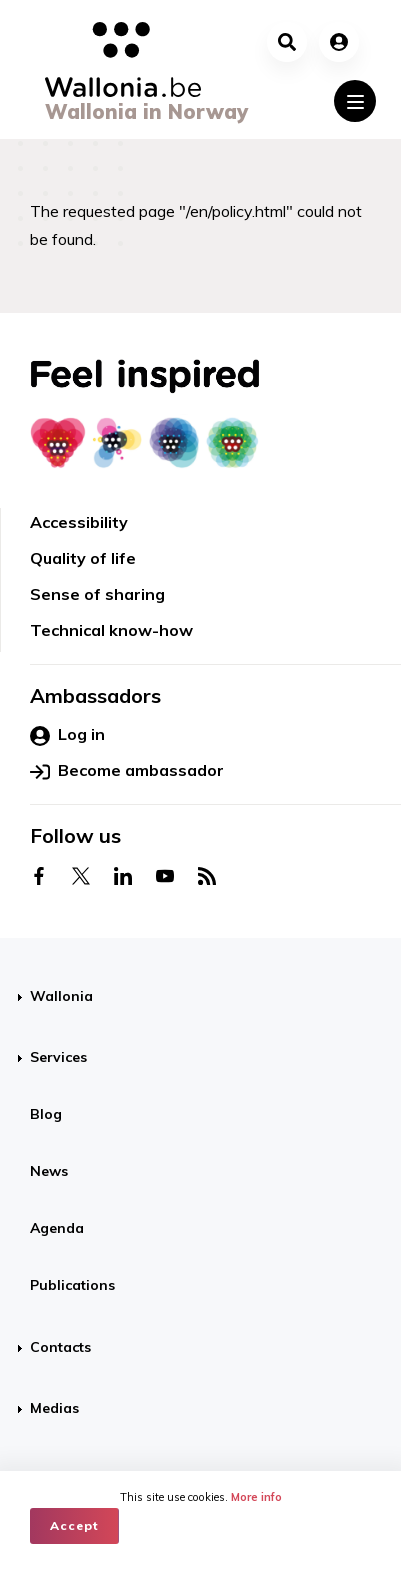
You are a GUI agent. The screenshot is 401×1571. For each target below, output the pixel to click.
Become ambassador (127, 771)
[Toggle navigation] (355, 101)
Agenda (57, 1228)
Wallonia (61, 996)
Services (58, 1057)
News (49, 1171)
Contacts (60, 1347)
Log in (67, 735)
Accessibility (79, 522)
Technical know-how (111, 630)
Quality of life (83, 558)
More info (256, 1497)
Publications (72, 1285)
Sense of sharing (97, 594)
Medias (54, 1408)
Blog (46, 1114)
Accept (74, 1525)
